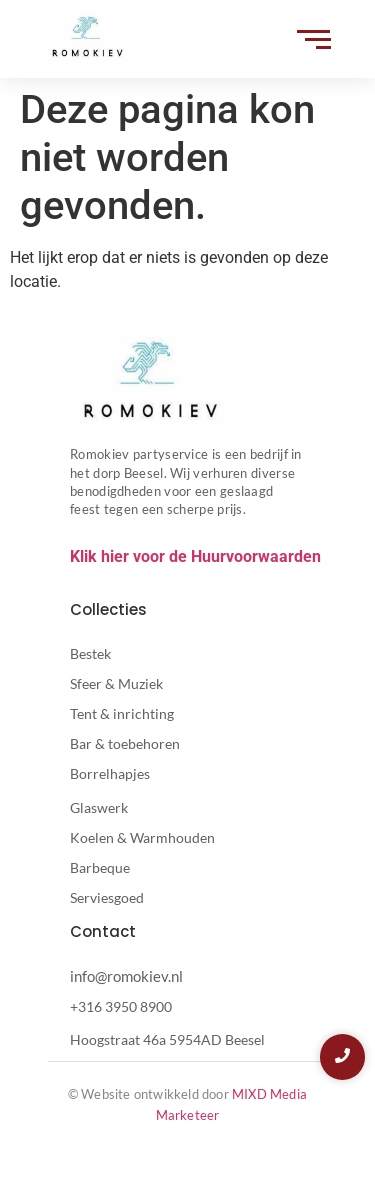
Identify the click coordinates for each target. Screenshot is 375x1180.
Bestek (90, 653)
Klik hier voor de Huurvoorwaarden (195, 556)
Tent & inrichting (122, 713)
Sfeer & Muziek (116, 683)
